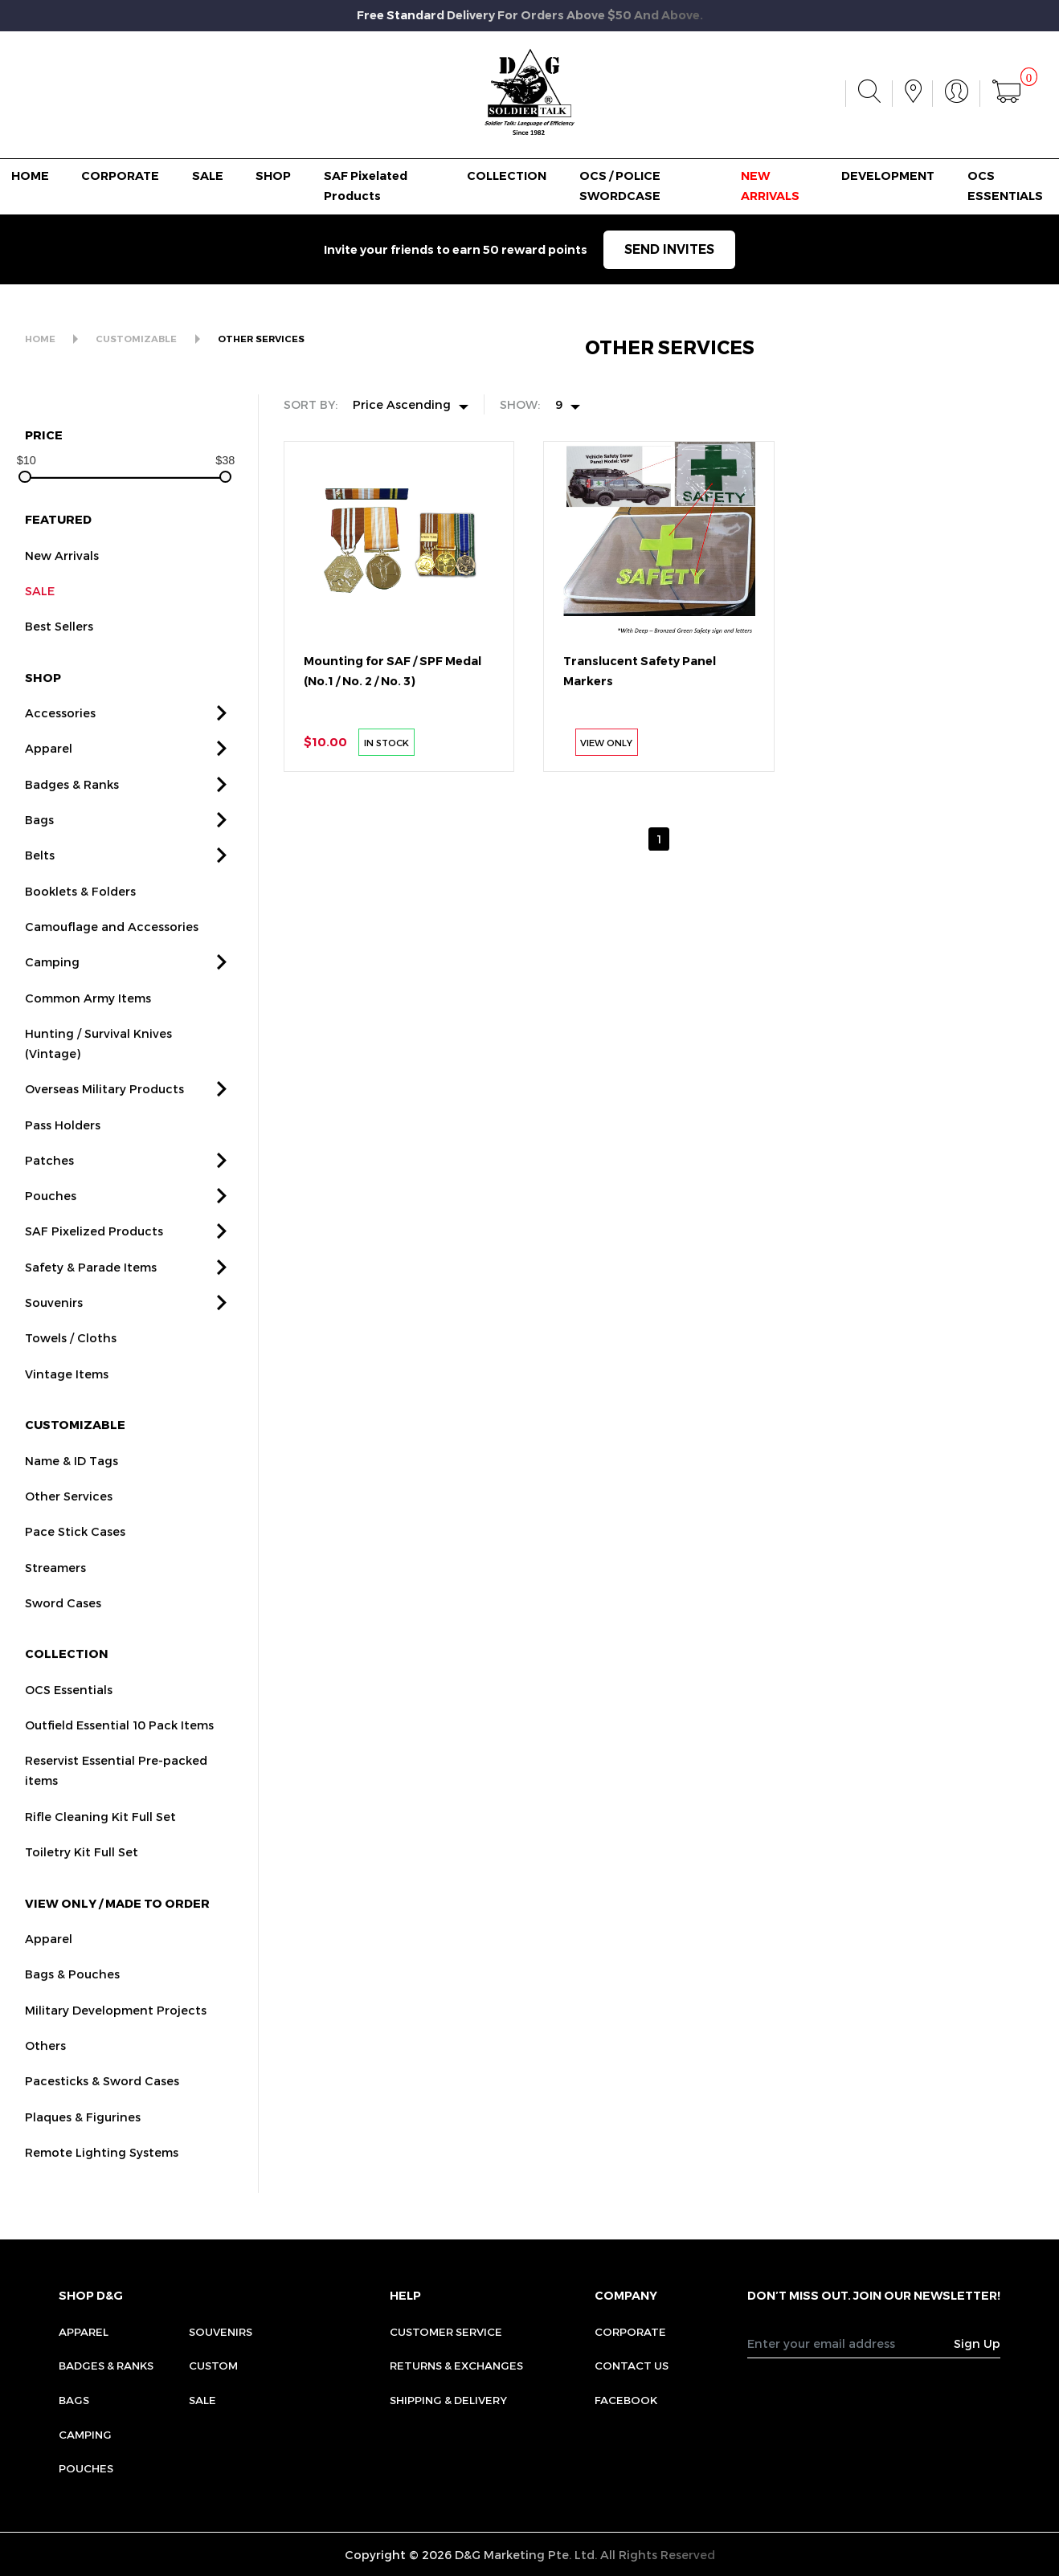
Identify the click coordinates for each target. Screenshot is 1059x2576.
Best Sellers (59, 642)
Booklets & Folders (80, 906)
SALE (207, 176)
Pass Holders (62, 1140)
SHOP (273, 176)
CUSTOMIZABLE (136, 339)
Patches (49, 1176)
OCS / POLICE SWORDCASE (619, 186)
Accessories (60, 728)
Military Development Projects (115, 2025)
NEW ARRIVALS (770, 186)
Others (45, 2061)
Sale (202, 2400)
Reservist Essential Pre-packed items (116, 1786)
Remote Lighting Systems (101, 2168)
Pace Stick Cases (75, 1547)
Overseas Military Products (104, 1104)
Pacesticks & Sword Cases (102, 2096)
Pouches (50, 1211)
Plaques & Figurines (83, 2132)
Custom (213, 2365)
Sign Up (977, 2343)
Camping (52, 977)
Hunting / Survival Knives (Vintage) (98, 1059)
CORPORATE (120, 176)
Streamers (55, 1582)
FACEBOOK (626, 2400)
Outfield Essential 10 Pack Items (119, 1740)
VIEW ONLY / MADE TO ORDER (117, 1918)
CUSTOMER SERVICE (446, 2331)
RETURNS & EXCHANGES (456, 2365)
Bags (39, 835)
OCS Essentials (68, 1705)
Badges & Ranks (72, 799)
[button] (222, 729)
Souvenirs (54, 1318)
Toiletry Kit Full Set (81, 1867)
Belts (40, 870)
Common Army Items (88, 1013)
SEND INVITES (669, 249)
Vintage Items (66, 1389)
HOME (30, 176)
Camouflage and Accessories (111, 942)
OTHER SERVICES (261, 339)
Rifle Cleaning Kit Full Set (100, 1832)
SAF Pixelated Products (365, 186)
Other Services (68, 1511)
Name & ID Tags (71, 1475)
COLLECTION (506, 176)
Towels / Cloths (71, 1353)
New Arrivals (62, 570)
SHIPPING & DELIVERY (448, 2400)
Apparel (48, 764)
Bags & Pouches (72, 1989)
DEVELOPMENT (887, 176)
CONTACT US (632, 2365)
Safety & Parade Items (91, 1283)
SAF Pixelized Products (94, 1246)
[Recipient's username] (851, 2343)
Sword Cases (63, 1618)
